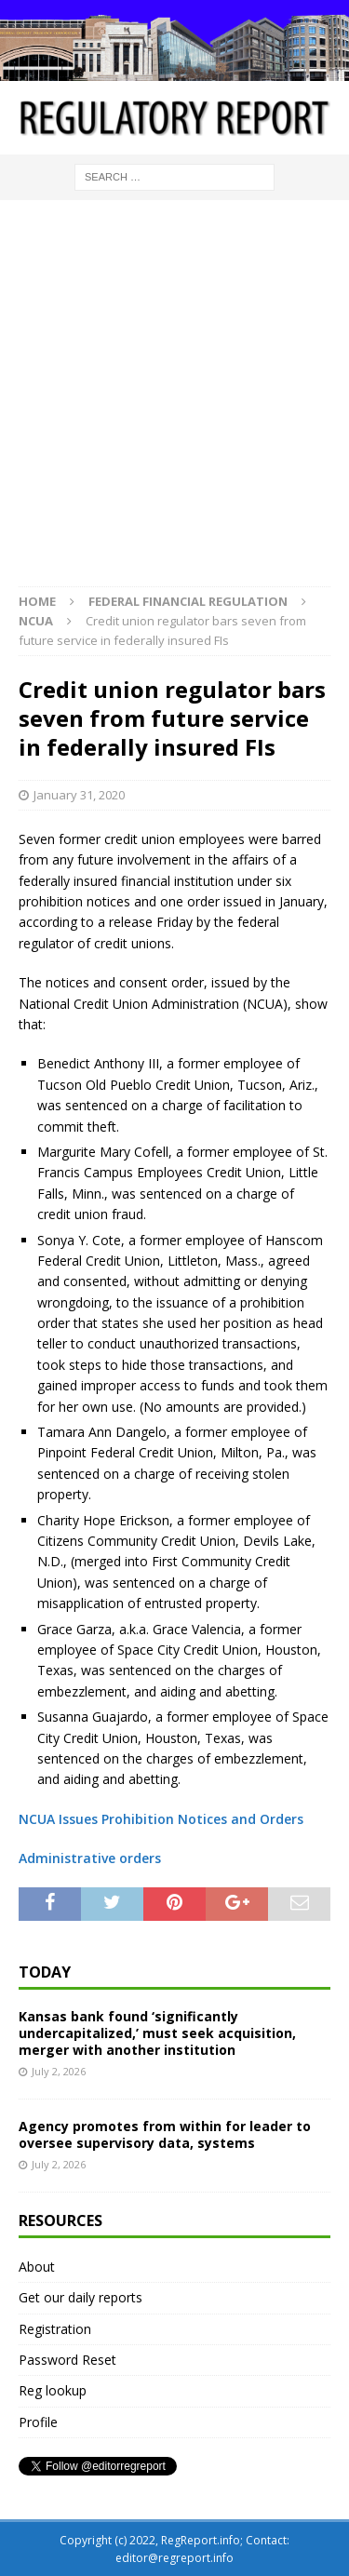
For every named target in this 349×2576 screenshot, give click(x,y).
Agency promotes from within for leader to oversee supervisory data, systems (165, 2134)
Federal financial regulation (188, 601)
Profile (38, 2422)
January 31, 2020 (79, 794)
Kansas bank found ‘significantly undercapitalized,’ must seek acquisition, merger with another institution (157, 2033)
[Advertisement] (174, 402)
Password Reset (67, 2359)
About (37, 2266)
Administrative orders (90, 1858)
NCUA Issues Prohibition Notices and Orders (161, 1819)
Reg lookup (53, 2390)
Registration (55, 2329)
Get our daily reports (80, 2297)
